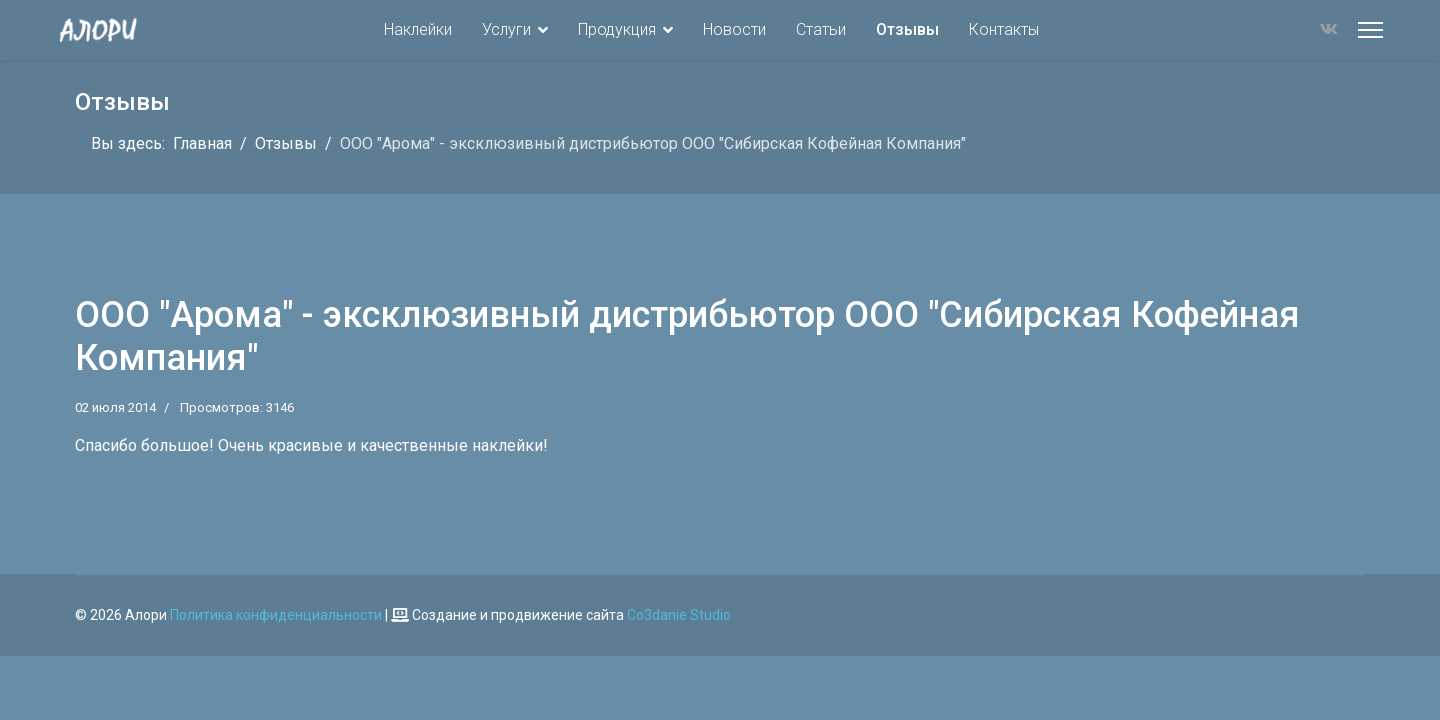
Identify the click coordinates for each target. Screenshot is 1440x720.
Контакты (1004, 29)
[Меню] (1370, 30)
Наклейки (418, 29)
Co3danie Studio (679, 615)
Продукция (617, 29)
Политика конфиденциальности (276, 615)
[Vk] (1329, 29)
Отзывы (907, 29)
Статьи (821, 29)
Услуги (506, 29)
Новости (734, 29)
